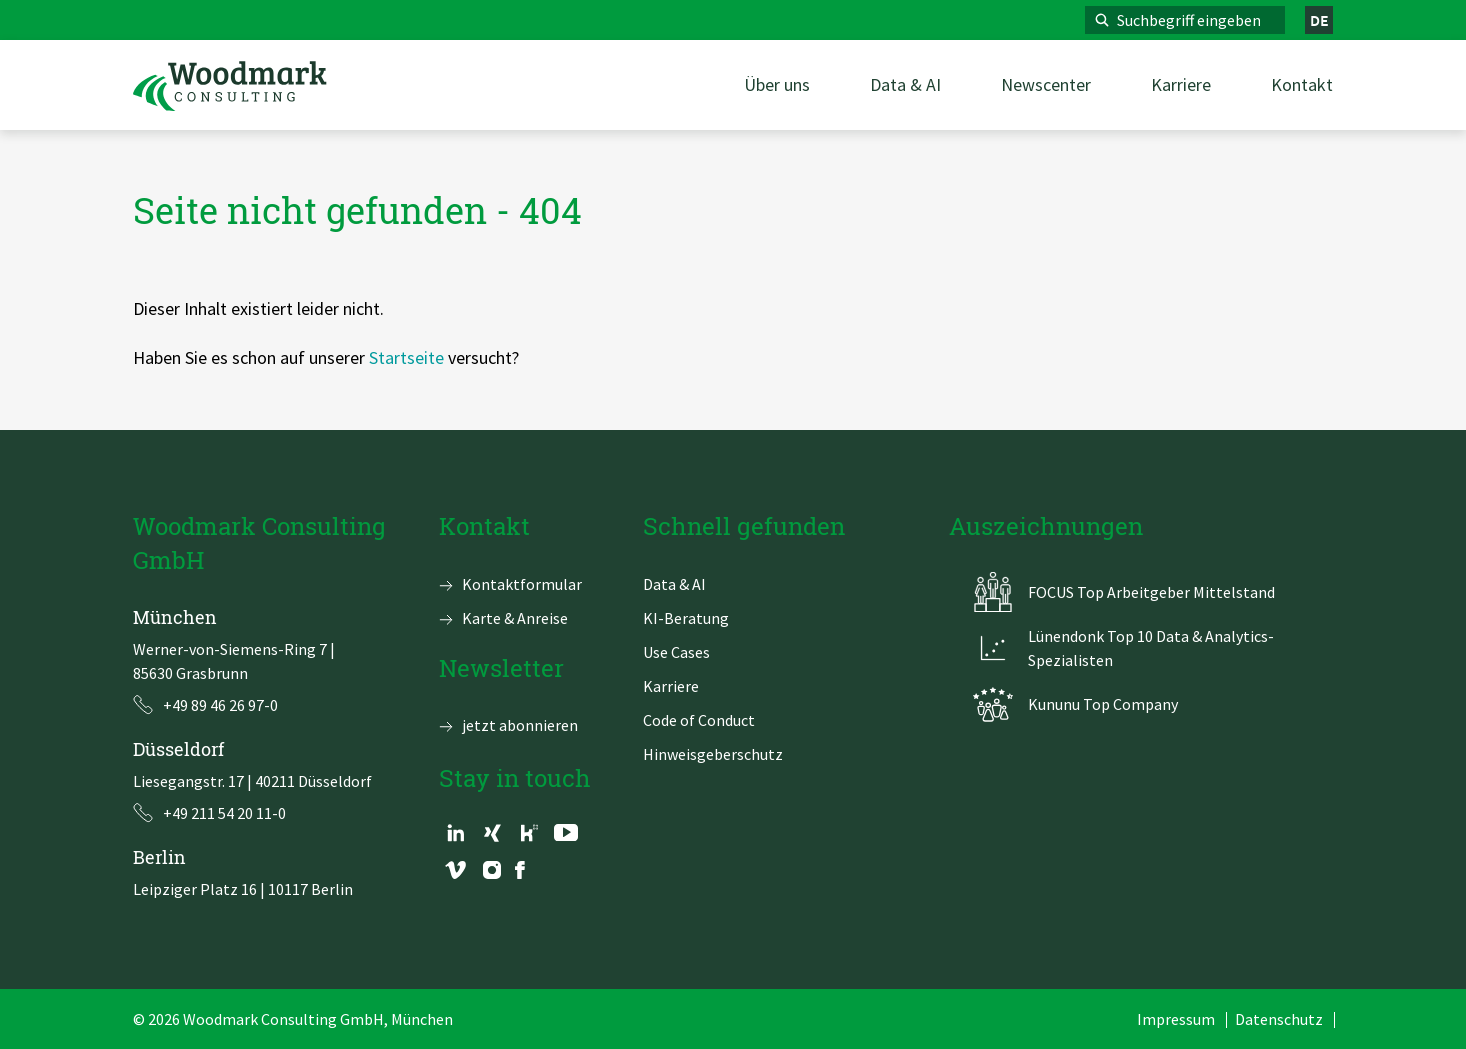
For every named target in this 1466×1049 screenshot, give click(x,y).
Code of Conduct (699, 720)
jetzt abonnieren (520, 725)
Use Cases (676, 652)
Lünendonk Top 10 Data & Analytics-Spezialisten (1151, 648)
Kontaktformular (522, 584)
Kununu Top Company (1103, 704)
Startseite (406, 357)
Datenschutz (1279, 1019)
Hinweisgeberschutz (713, 754)
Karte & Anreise (515, 618)
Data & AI (674, 584)
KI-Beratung (686, 618)
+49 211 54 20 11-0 (224, 813)
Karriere (671, 686)
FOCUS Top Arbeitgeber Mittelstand (1151, 592)
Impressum (1176, 1019)
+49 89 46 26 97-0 (220, 705)
